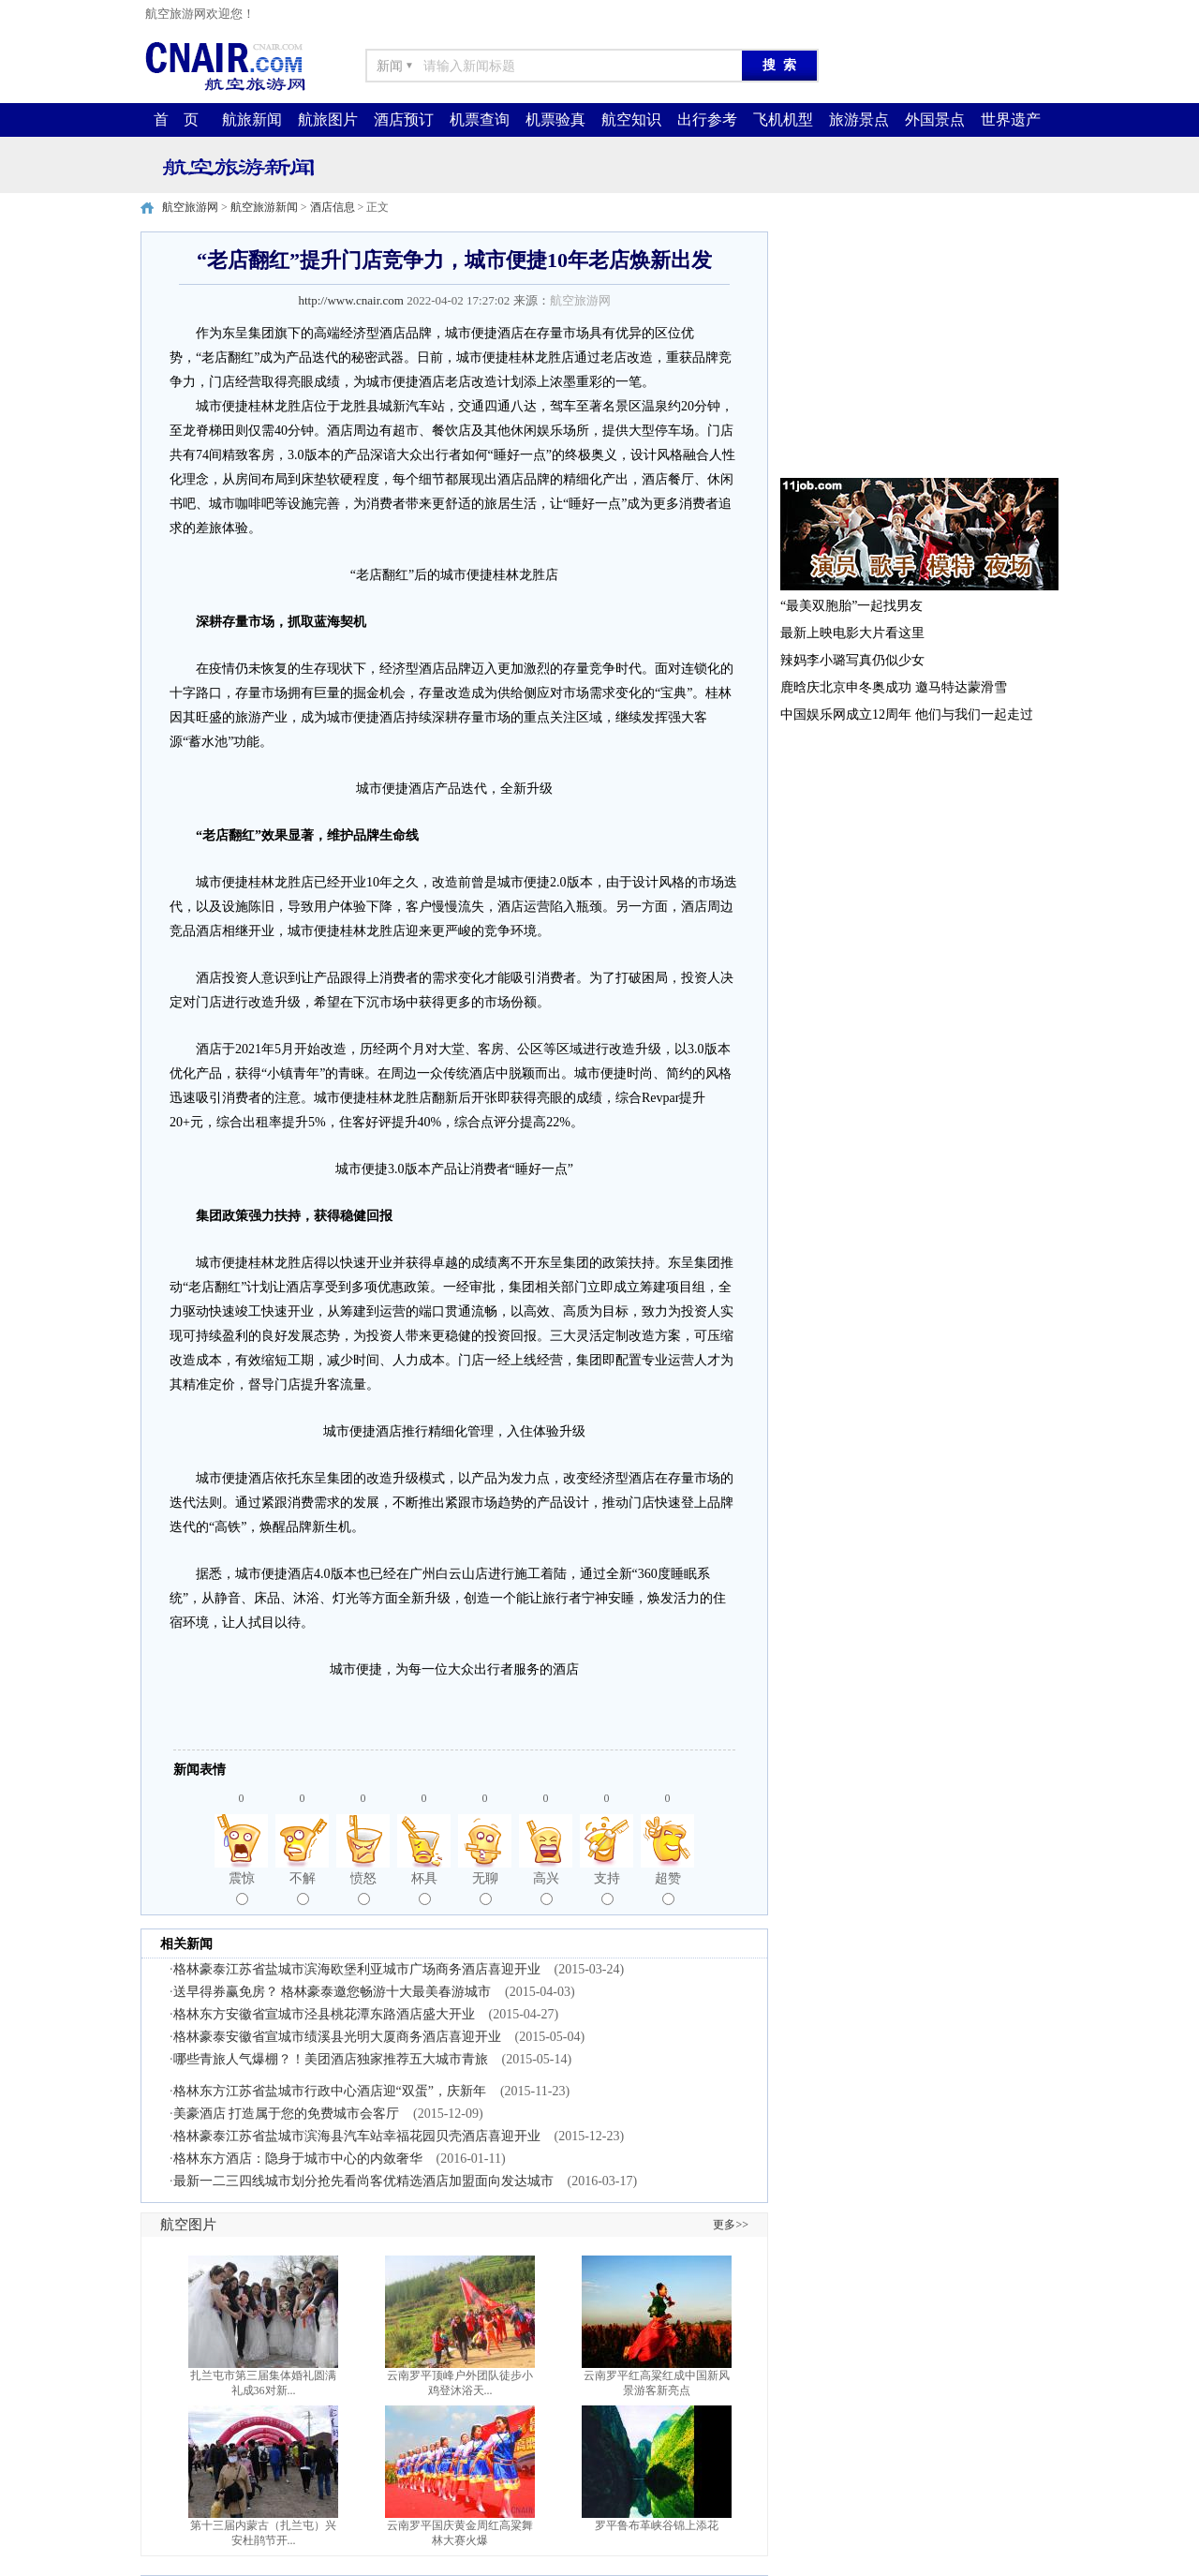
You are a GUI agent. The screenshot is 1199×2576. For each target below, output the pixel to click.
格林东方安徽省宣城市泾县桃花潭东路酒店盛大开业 (324, 2014)
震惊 (242, 1888)
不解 (302, 1888)
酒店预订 (404, 119)
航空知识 (631, 119)
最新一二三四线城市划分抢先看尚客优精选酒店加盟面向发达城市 (363, 2181)
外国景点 (935, 119)
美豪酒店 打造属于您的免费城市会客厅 (286, 2114)
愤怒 (363, 1888)
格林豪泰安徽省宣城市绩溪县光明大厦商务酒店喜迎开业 (337, 2037)
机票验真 (555, 119)
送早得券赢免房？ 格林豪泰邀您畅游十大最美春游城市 (332, 1992)
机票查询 (480, 119)
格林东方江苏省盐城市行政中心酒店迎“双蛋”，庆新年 (329, 2091)
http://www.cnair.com (351, 300)
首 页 (176, 119)
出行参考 (707, 119)
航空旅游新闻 (264, 207)
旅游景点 (859, 119)
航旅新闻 (252, 119)
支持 (607, 1888)
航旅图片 (328, 119)
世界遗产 (1011, 119)
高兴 (546, 1888)
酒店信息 (332, 207)
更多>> (730, 2224)
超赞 (668, 1888)
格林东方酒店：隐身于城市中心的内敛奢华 (297, 2159)
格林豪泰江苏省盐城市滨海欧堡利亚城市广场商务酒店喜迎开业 (356, 1969)
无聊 (485, 1888)
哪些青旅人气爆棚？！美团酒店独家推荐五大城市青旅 (330, 2059)
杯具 (424, 1888)
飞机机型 (783, 119)
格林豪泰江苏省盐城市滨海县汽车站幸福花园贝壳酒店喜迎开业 (356, 2136)
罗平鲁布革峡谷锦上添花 (656, 2525)
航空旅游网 (190, 207)
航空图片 (188, 2224)
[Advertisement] (917, 348)
